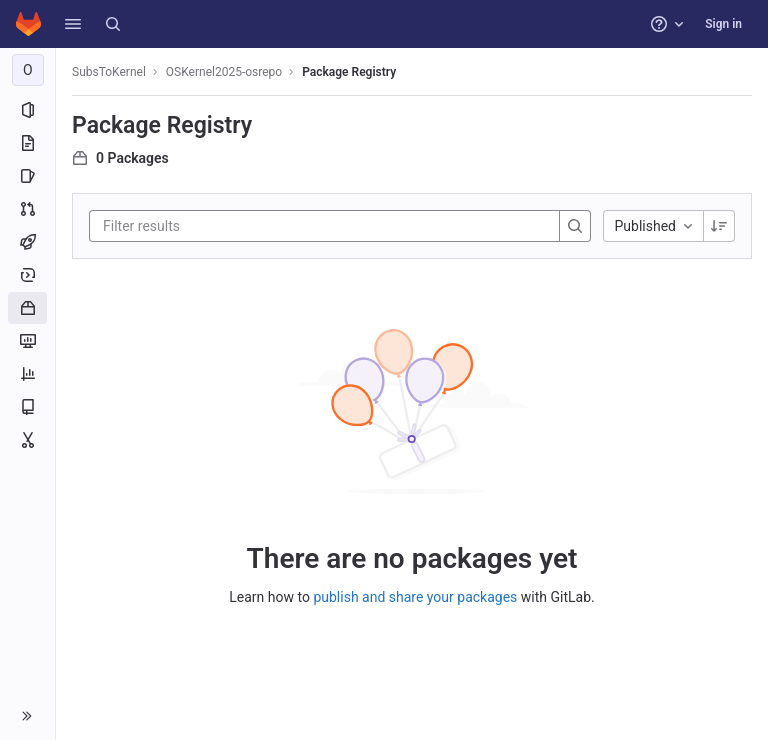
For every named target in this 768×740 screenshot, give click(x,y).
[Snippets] (27, 440)
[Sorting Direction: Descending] (719, 226)
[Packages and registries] (27, 308)
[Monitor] (27, 341)
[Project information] (27, 110)
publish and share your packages (415, 597)
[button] (73, 24)
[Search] (113, 24)
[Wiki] (27, 407)
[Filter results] (223, 226)
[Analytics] (27, 374)
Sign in (723, 24)
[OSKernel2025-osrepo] (28, 70)
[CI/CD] (27, 242)
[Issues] (27, 176)
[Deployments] (27, 275)
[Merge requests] (27, 209)
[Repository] (27, 143)
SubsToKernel (109, 72)
